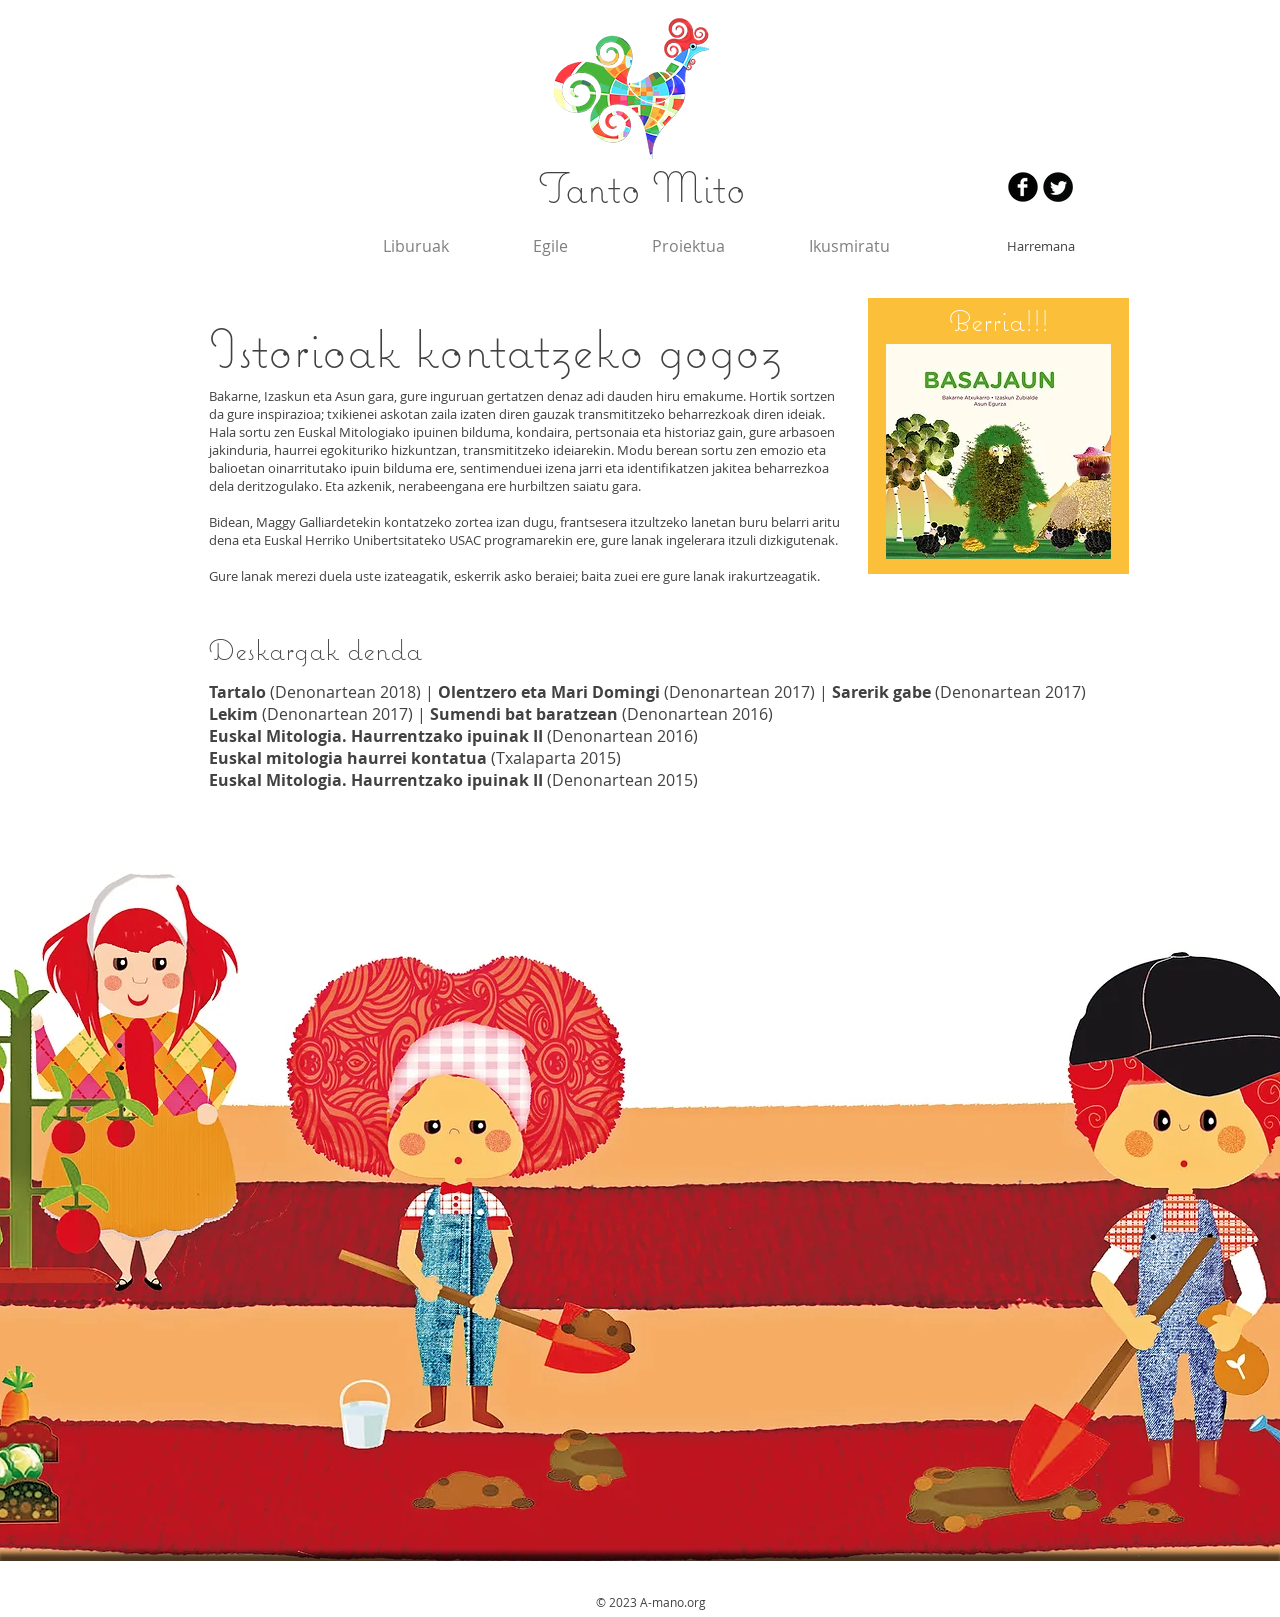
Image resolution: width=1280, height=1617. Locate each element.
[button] (849, 246)
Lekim (233, 714)
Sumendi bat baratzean (524, 714)
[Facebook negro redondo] (1023, 187)
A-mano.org (673, 1602)
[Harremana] (1041, 246)
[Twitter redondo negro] (1058, 187)
